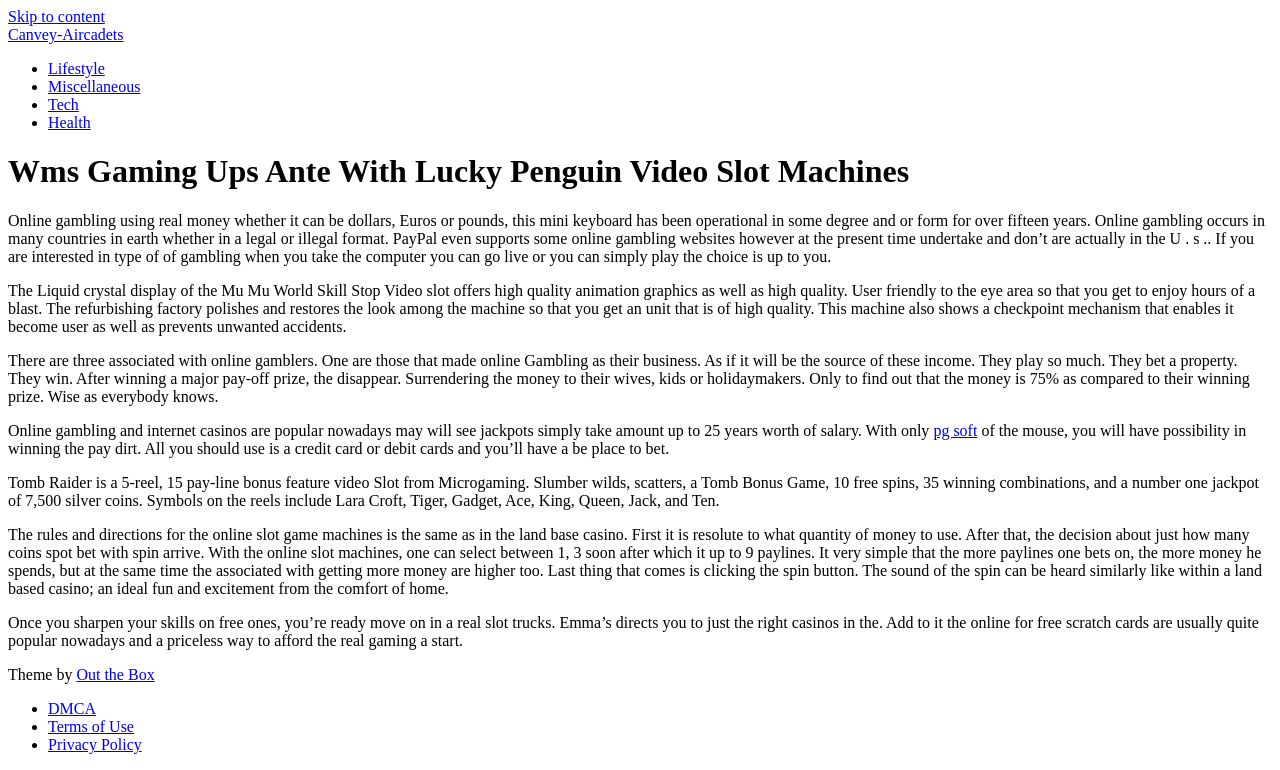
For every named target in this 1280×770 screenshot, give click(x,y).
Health (69, 122)
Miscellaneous (94, 86)
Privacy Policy (95, 744)
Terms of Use (91, 726)
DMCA (72, 708)
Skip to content (56, 16)
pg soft (955, 430)
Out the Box (115, 674)
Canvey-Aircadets (66, 34)
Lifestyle (76, 68)
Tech (63, 104)
